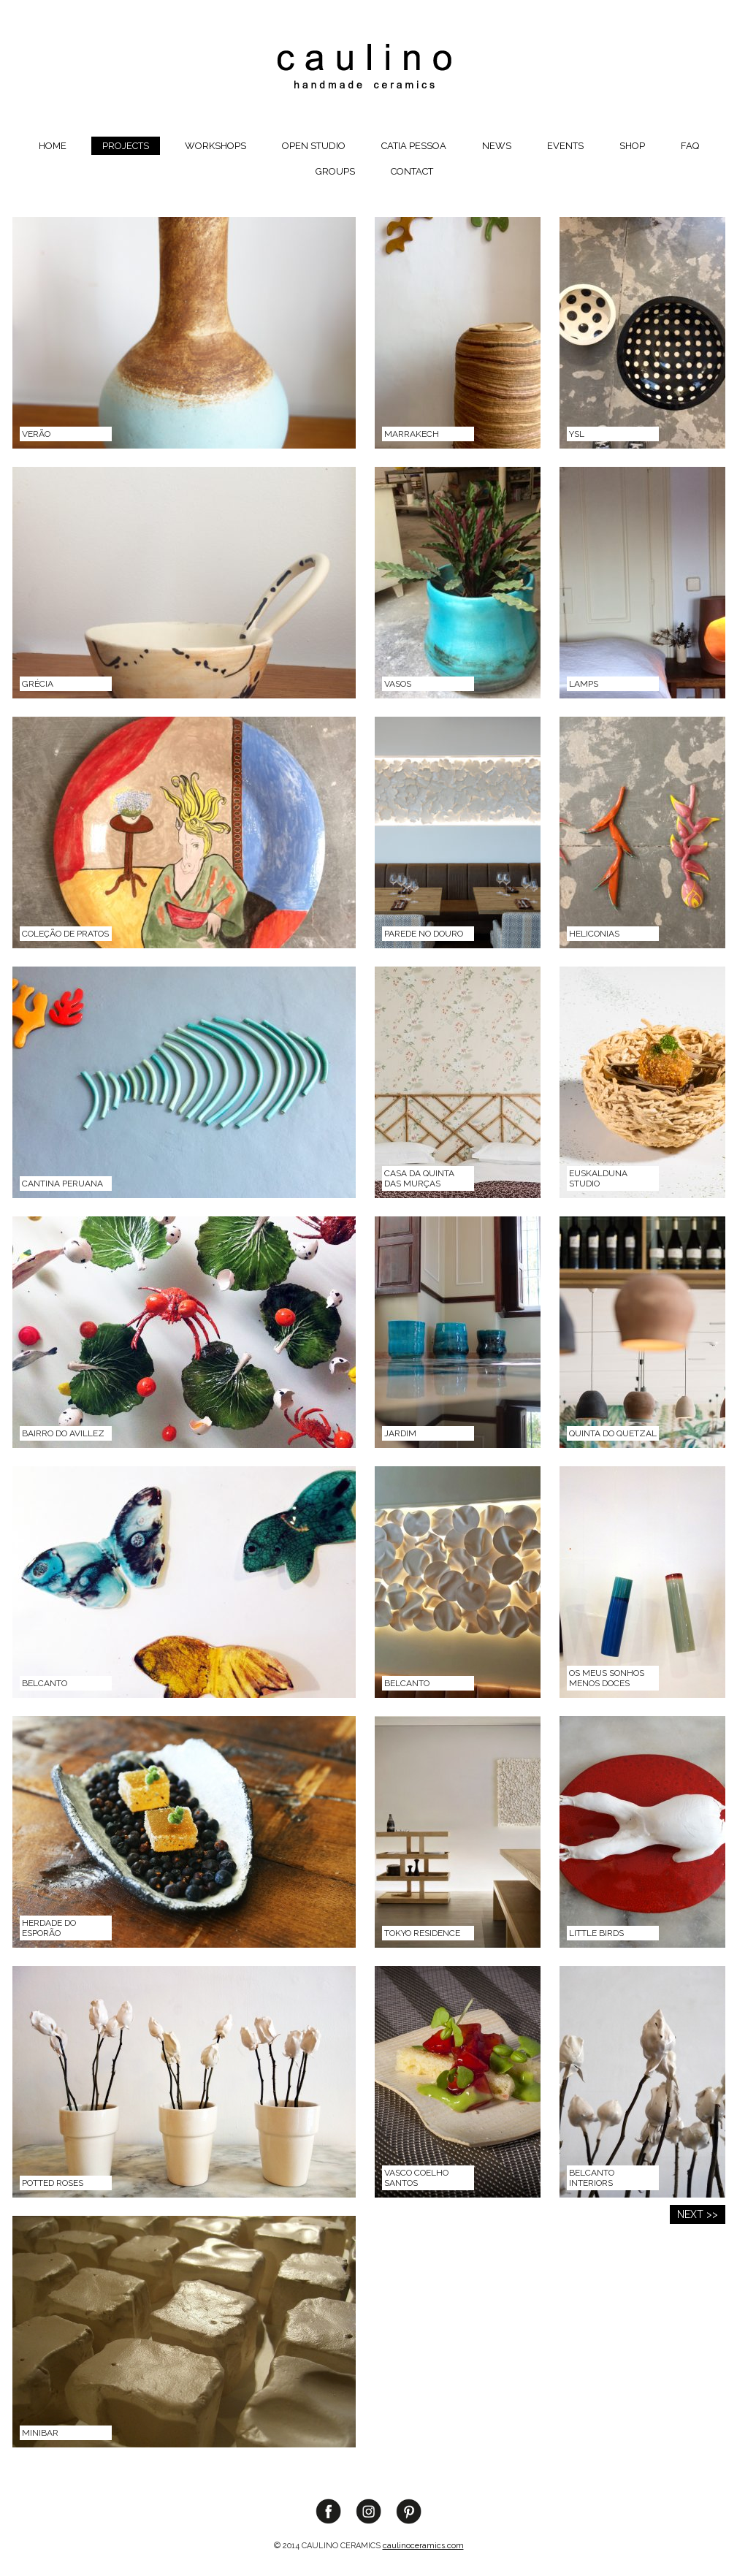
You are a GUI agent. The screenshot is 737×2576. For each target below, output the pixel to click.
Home (52, 145)
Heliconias (594, 934)
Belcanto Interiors (591, 2178)
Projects (125, 145)
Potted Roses (52, 2183)
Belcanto (44, 1683)
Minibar (40, 2433)
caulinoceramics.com (423, 2545)
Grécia (37, 684)
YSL (576, 434)
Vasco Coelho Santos (416, 2178)
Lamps (583, 684)
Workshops (215, 145)
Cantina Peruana (62, 1183)
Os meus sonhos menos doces (606, 1678)
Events (565, 145)
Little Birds (596, 1933)
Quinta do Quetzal (613, 1433)
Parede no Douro (423, 934)
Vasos (397, 684)
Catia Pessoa (413, 145)
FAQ (690, 145)
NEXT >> (697, 2214)
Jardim (400, 1433)
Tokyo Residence (422, 1933)
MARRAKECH (411, 434)
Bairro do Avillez (63, 1433)
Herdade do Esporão (49, 1928)
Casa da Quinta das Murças (419, 1178)
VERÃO (36, 434)
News (496, 145)
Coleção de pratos (65, 934)
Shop (632, 145)
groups (335, 171)
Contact (412, 171)
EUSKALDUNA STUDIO (598, 1178)
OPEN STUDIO (313, 145)
